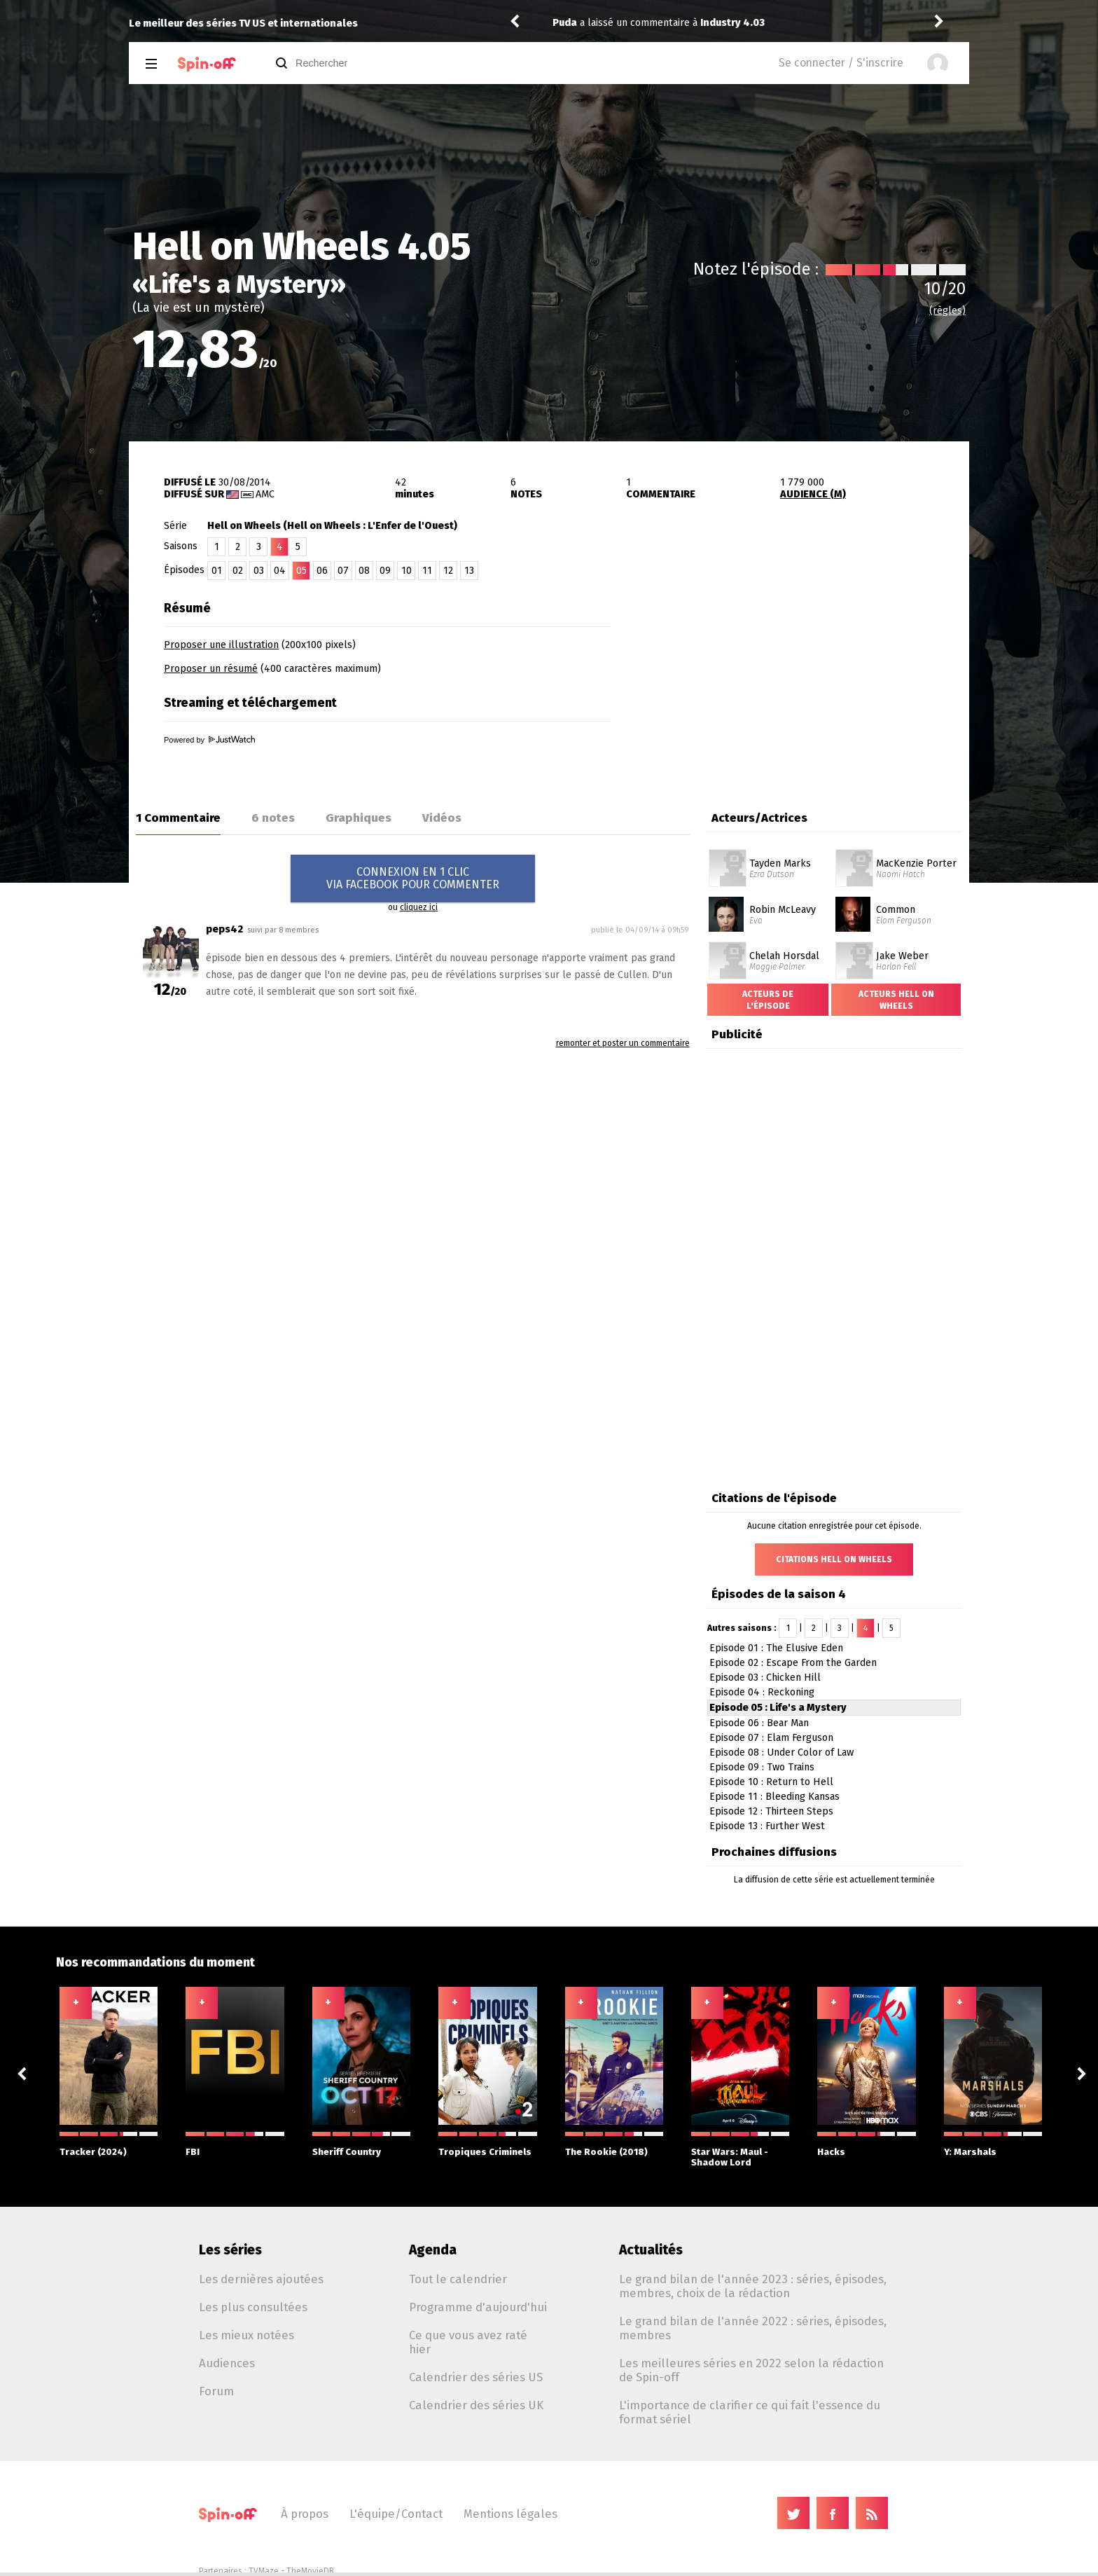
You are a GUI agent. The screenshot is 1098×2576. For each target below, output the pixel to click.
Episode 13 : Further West (767, 1826)
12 (448, 571)
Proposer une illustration (221, 645)
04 (280, 571)
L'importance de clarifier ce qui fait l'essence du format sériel (749, 2412)
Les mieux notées (246, 2335)
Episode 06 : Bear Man (759, 1723)
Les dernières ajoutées (261, 2279)
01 (216, 571)
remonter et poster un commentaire (623, 1043)
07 (343, 571)
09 (385, 571)
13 (469, 571)
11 (427, 571)
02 (237, 571)
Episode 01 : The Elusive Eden (776, 1648)
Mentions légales (510, 2514)
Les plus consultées (253, 2307)
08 (364, 571)
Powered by (209, 740)
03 (258, 571)
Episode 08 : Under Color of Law (781, 1752)
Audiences (227, 2363)
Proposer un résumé (211, 669)
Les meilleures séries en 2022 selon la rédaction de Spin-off (751, 2370)
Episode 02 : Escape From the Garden (793, 1663)
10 (406, 571)
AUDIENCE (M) (813, 494)
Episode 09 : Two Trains (761, 1767)
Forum (216, 2391)
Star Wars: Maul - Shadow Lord (740, 2150)
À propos (304, 2514)
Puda (565, 23)
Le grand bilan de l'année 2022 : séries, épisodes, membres (753, 2328)
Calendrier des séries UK (476, 2405)
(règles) (947, 311)
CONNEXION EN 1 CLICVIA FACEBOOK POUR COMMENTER (412, 878)
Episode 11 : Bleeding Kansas (774, 1797)
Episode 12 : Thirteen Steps (771, 1811)
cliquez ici (419, 907)
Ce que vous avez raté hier (468, 2342)
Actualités (651, 2250)
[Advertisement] (805, 682)
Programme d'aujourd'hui (478, 2307)
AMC (265, 494)
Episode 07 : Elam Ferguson (771, 1738)
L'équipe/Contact (396, 2514)
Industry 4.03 (732, 23)
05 (301, 571)
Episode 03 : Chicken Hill (765, 1677)
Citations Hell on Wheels (834, 1559)
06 (322, 571)
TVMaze (264, 2571)
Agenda (433, 2250)
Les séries (230, 2250)
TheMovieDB (310, 2571)
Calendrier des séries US (476, 2377)
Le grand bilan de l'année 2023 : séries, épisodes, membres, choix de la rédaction (753, 2286)
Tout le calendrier (458, 2279)
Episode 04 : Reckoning (761, 1692)
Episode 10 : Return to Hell (771, 1782)
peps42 (224, 929)
